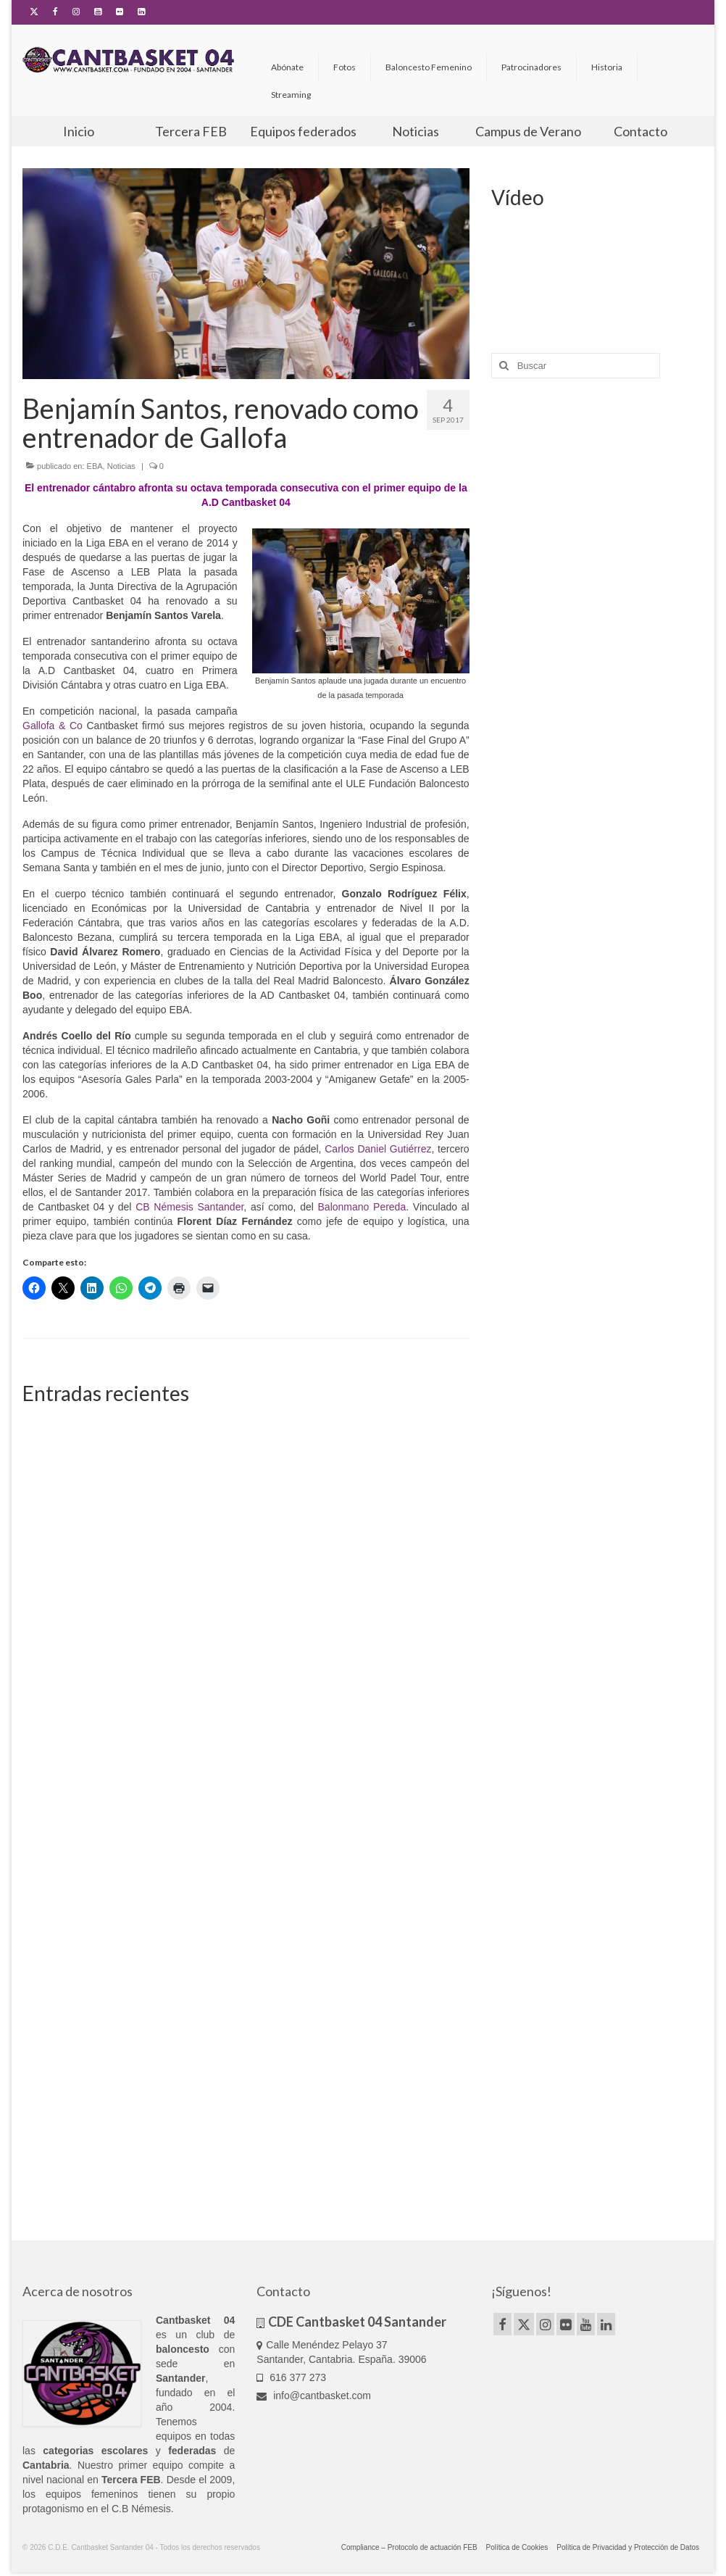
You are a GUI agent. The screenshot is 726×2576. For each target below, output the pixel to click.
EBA (95, 466)
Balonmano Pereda (362, 1207)
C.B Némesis (141, 2508)
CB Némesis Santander (189, 1207)
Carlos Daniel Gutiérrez (378, 1149)
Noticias (121, 466)
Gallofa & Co (52, 725)
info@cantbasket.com (313, 2395)
